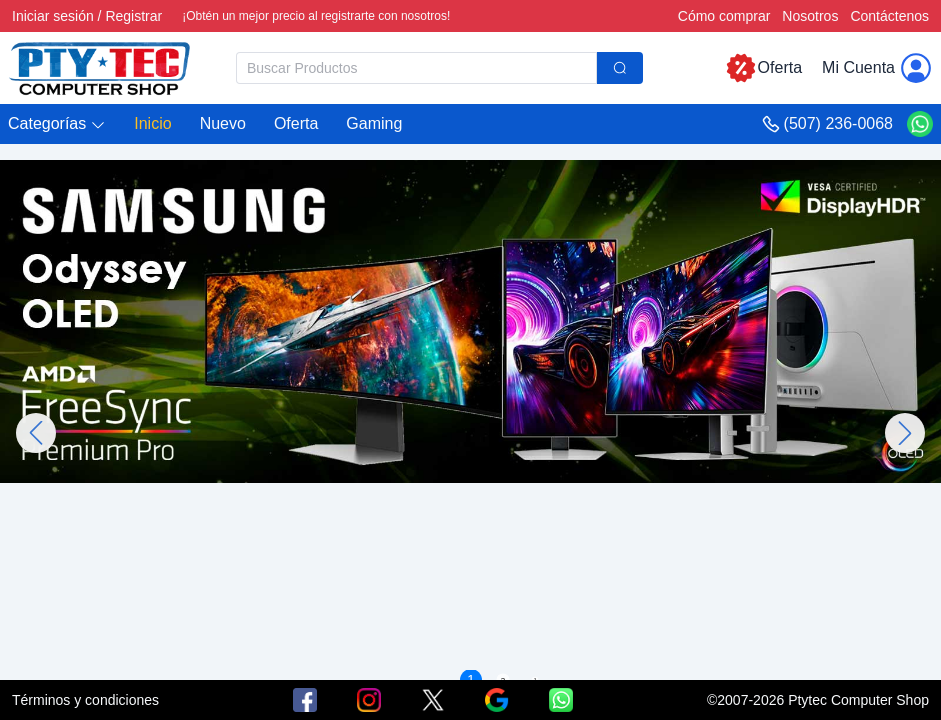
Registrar (133, 16)
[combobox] (439, 68)
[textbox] (416, 68)
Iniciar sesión (53, 16)
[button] (57, 124)
